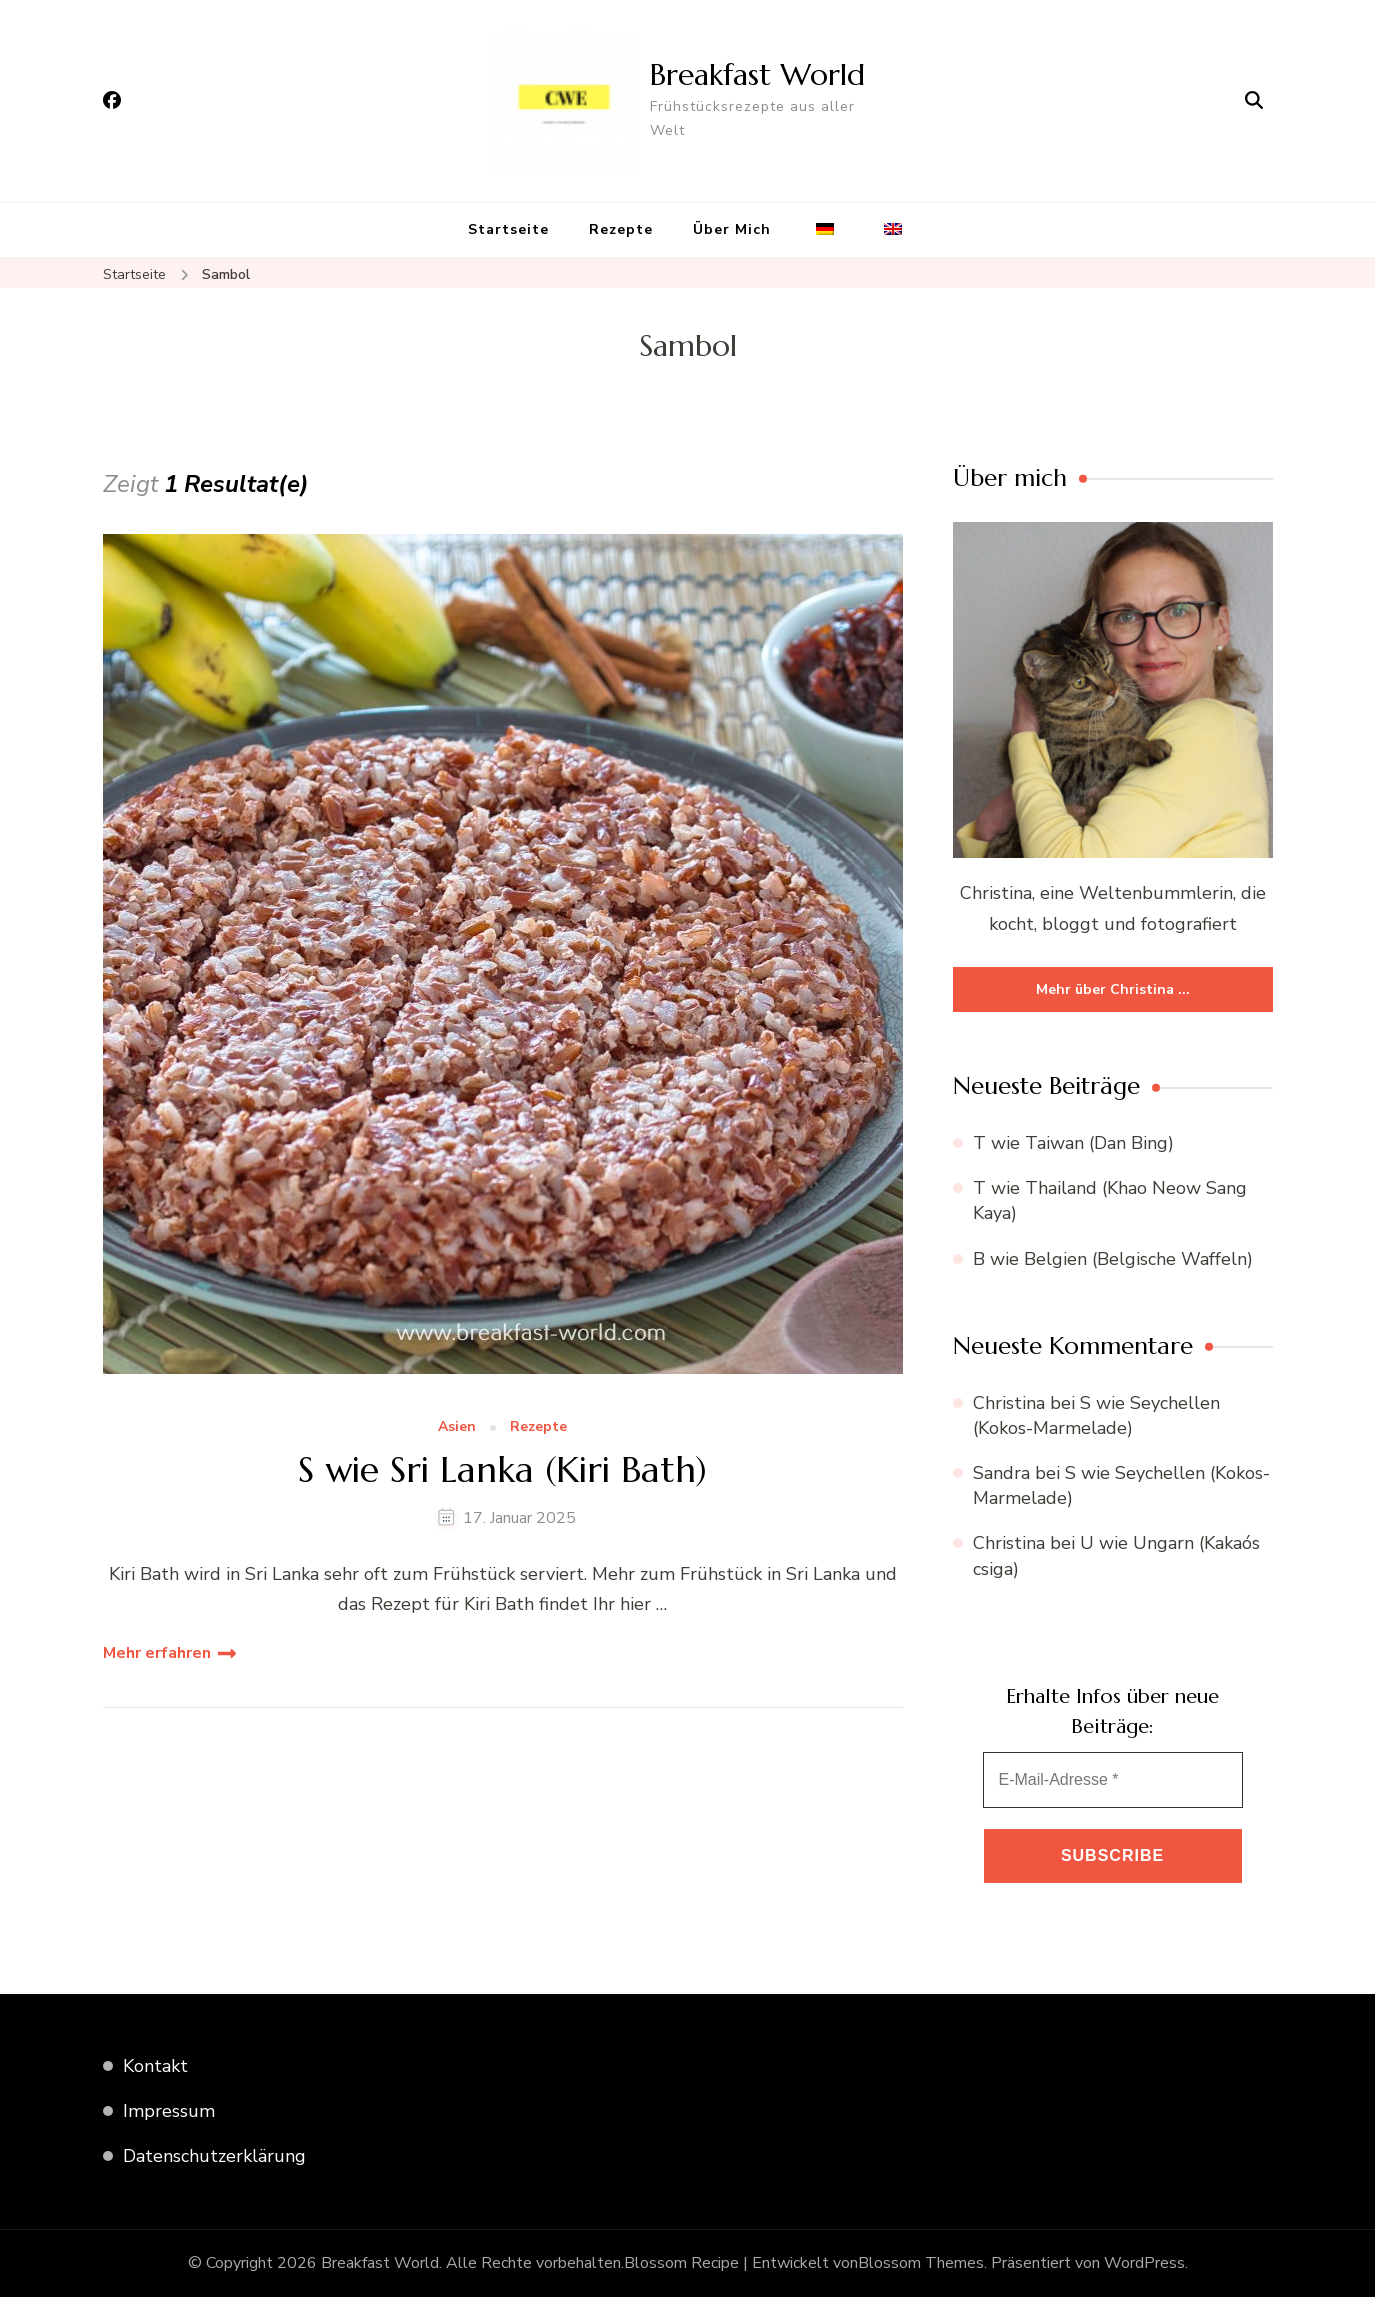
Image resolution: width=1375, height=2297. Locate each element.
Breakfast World (757, 74)
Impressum (169, 2111)
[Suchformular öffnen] (1254, 101)
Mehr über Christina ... (1113, 989)
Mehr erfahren (157, 1653)
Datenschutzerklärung (214, 2156)
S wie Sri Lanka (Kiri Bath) (502, 1469)
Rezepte (621, 229)
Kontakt (155, 2066)
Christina (1009, 1403)
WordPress (1144, 2263)
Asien (457, 1427)
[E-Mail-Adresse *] (1113, 1780)
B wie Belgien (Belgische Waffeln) (1113, 1259)
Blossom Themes (921, 2263)
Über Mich (732, 229)
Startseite (508, 229)
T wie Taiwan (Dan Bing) (1073, 1143)
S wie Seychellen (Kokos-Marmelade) (1096, 1415)
